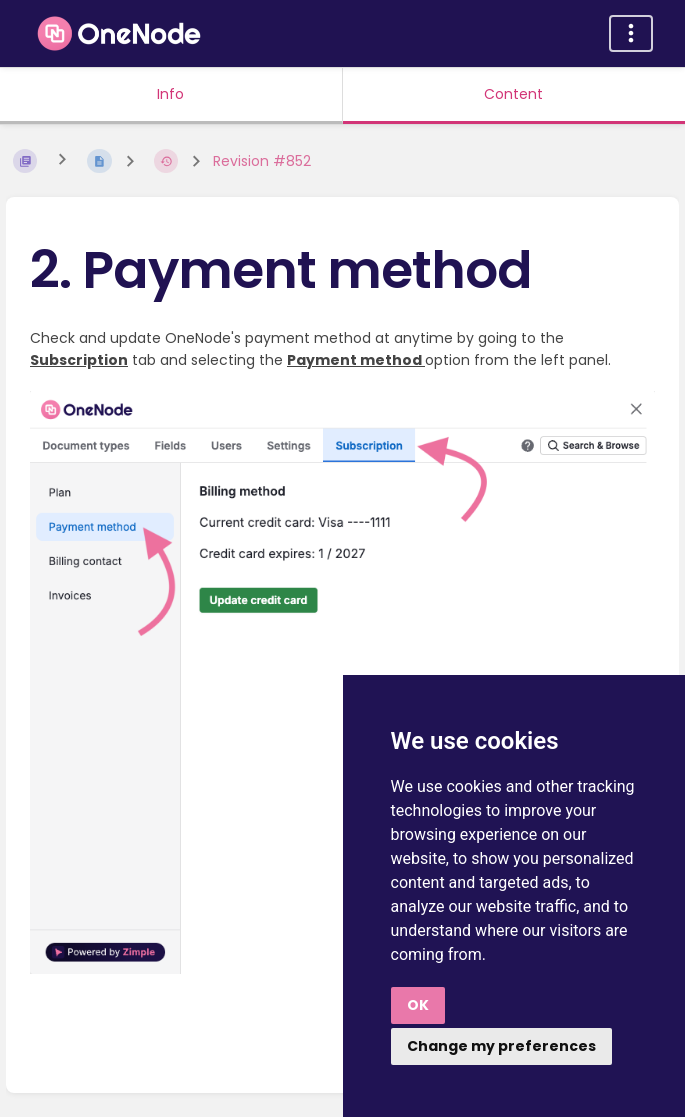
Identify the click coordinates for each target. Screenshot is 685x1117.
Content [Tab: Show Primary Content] (513, 94)
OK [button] (418, 1005)
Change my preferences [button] (501, 1046)
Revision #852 (262, 161)
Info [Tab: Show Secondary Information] (170, 94)
